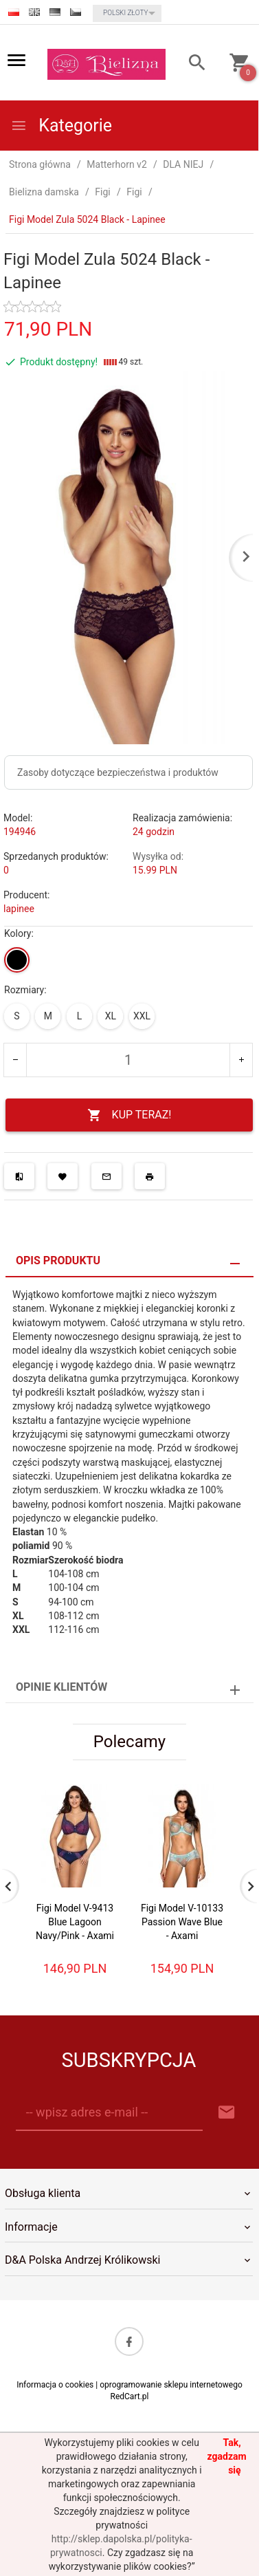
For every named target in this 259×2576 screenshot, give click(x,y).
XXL (141, 1015)
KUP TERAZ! (129, 1115)
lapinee (18, 908)
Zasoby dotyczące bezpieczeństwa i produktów (117, 772)
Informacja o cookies (54, 2385)
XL (110, 1015)
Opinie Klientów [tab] (61, 1686)
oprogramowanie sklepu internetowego (171, 2385)
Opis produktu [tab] (58, 1260)
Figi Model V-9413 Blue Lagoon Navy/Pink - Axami (75, 1922)
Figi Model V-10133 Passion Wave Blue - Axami (182, 1922)
